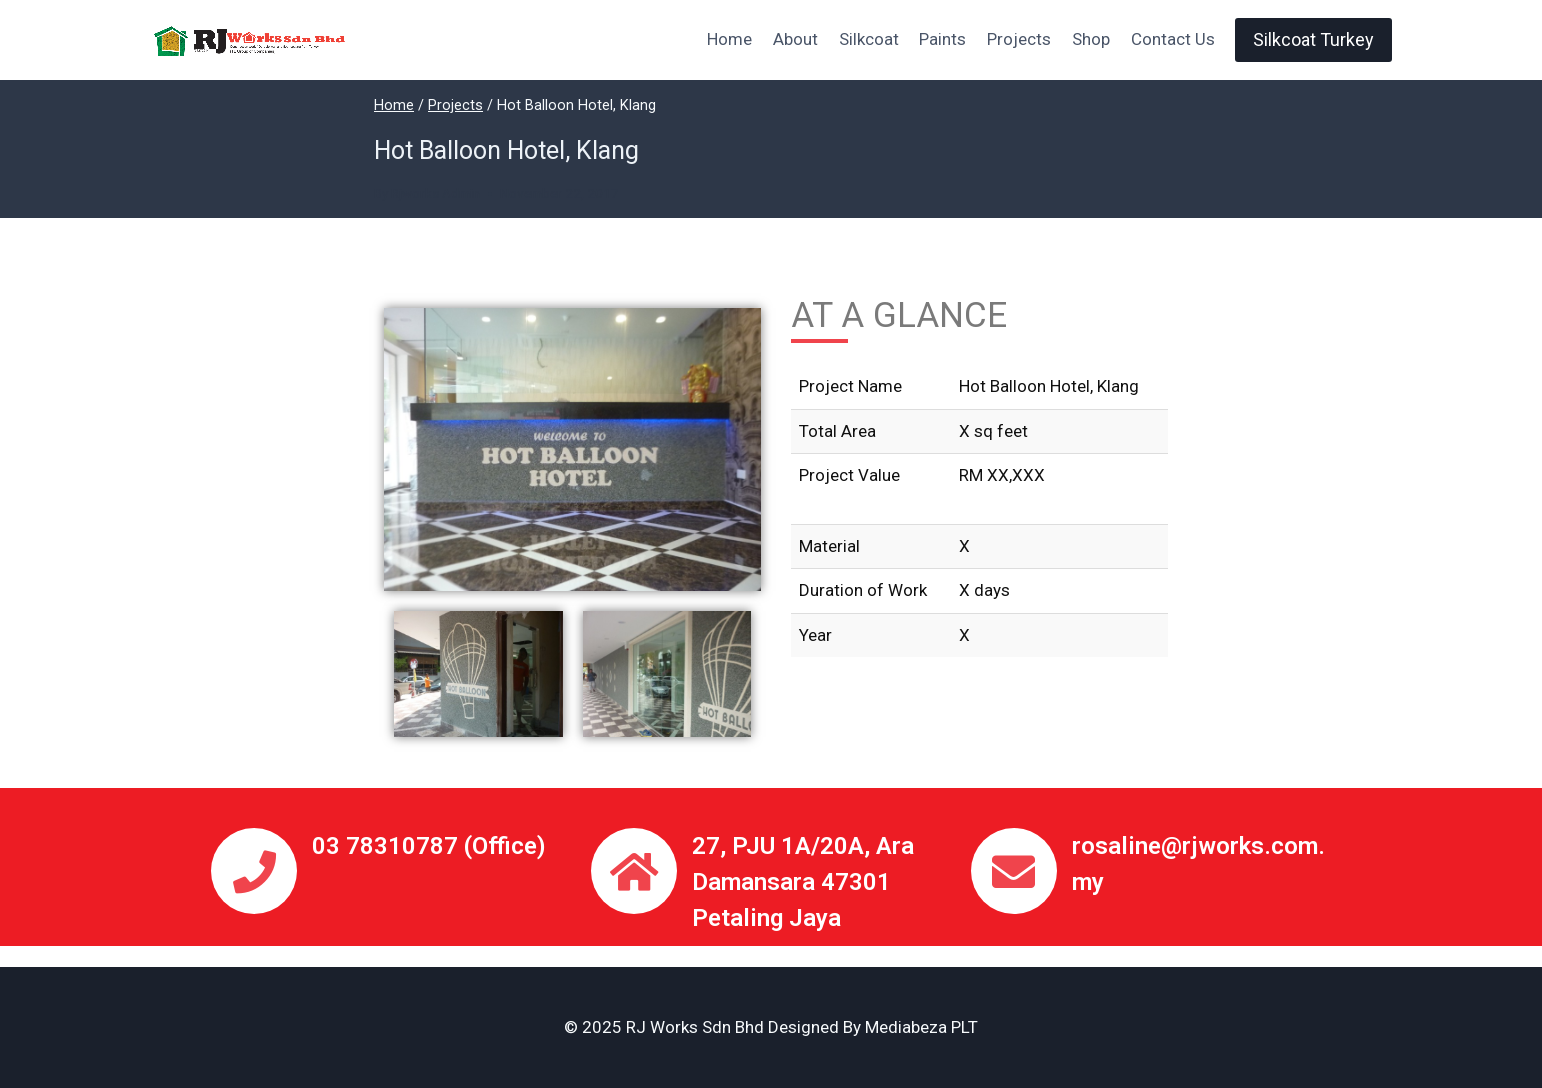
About (795, 39)
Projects (1019, 39)
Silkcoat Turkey (1313, 39)
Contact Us (1173, 39)
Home (729, 39)
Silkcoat (869, 39)
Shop (1091, 39)
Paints (942, 39)
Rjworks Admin (435, 193)
